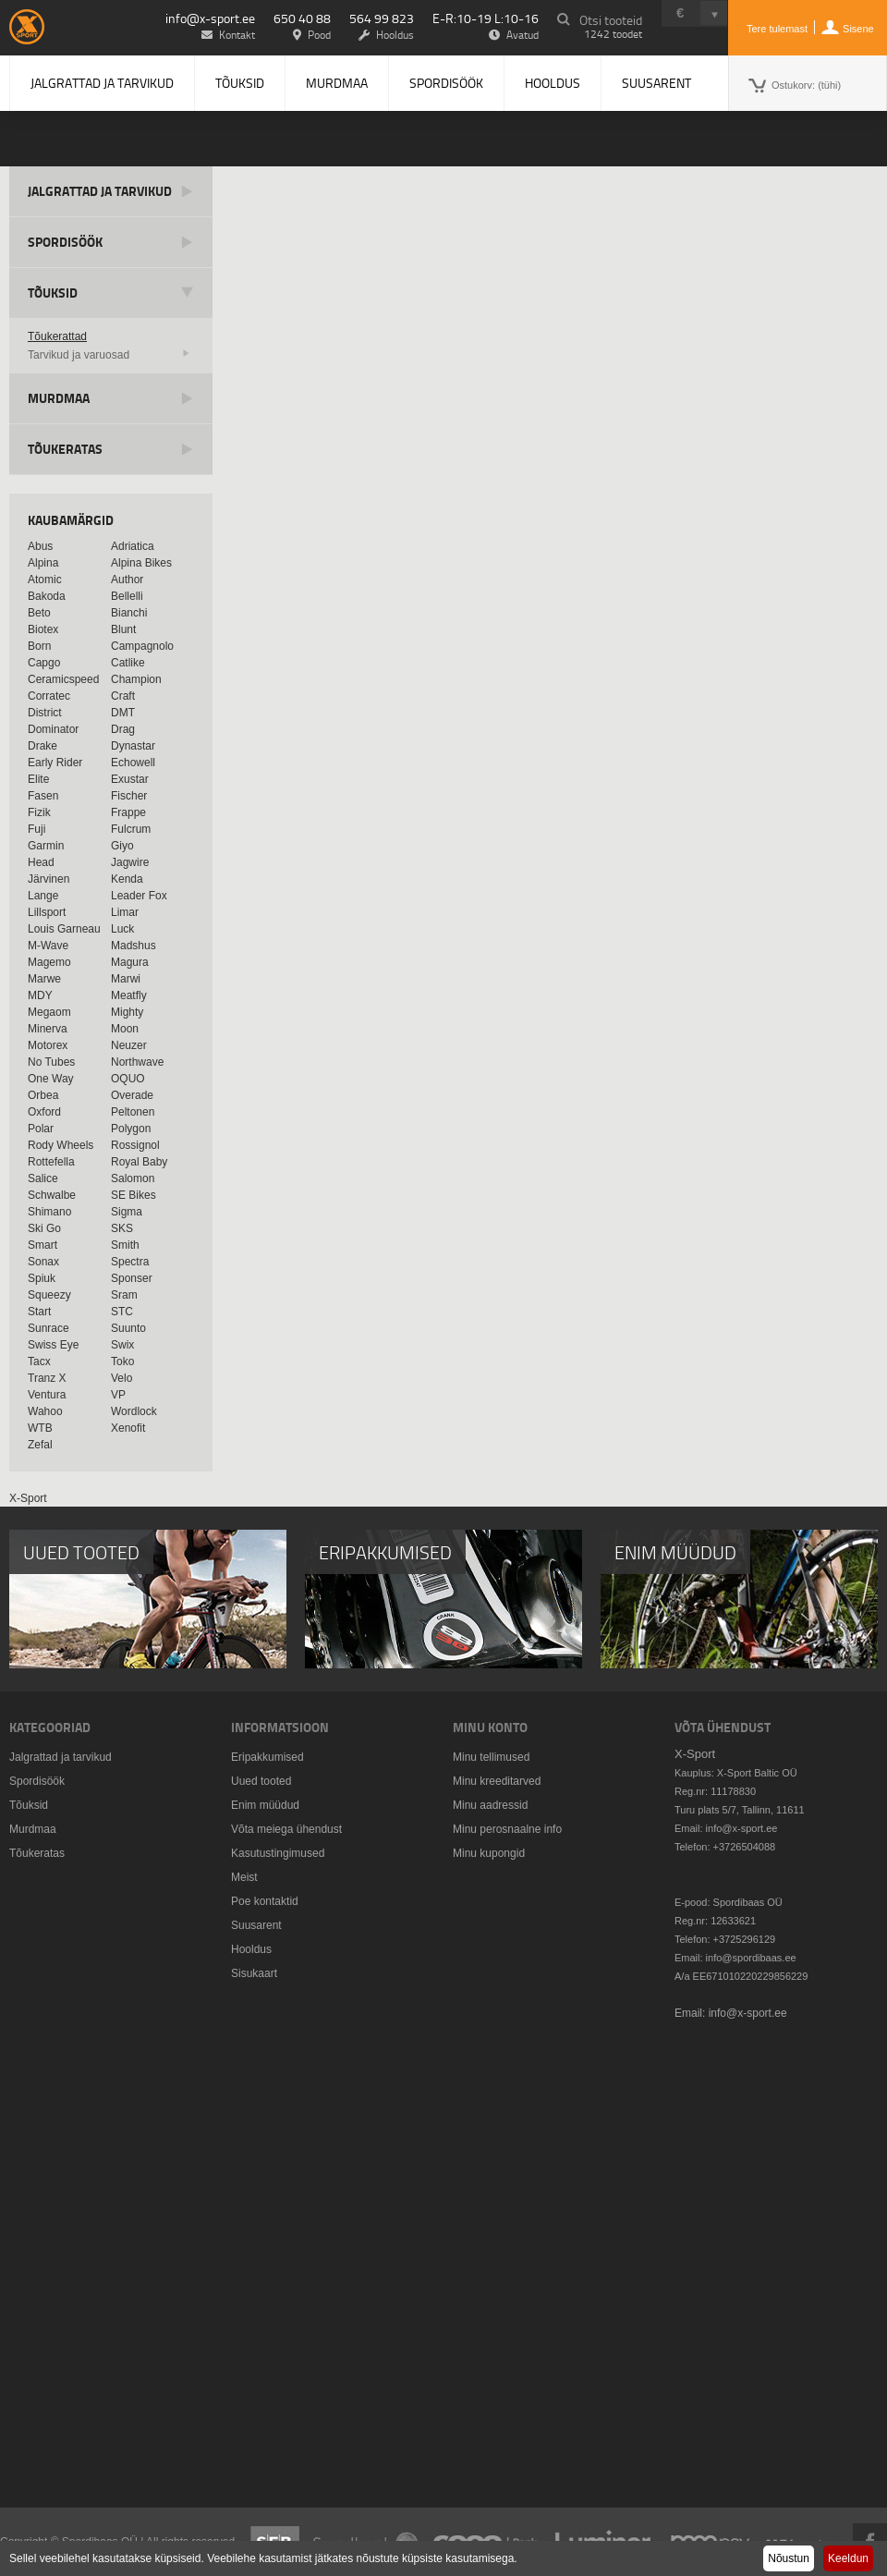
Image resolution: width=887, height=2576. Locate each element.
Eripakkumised (267, 1757)
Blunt (123, 629)
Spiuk (41, 1278)
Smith (125, 1245)
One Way (51, 1078)
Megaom (49, 1012)
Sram (124, 1294)
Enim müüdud (265, 1805)
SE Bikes (133, 1195)
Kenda (127, 879)
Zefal (40, 1444)
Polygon (131, 1128)
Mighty (127, 1012)
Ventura (47, 1394)
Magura (130, 962)
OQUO (128, 1078)
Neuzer (129, 1045)
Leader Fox (139, 895)
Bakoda (47, 596)
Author (127, 579)
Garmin (46, 845)
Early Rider (55, 762)
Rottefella (51, 1161)
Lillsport (47, 912)
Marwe (44, 978)
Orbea (43, 1095)
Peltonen (132, 1111)
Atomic (45, 579)
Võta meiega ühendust (286, 1829)
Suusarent (656, 83)
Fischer (129, 795)
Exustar (130, 779)
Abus (40, 546)
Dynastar (133, 745)
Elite (38, 779)
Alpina (43, 562)
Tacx (39, 1361)
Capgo (44, 662)
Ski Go (44, 1228)
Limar (125, 912)
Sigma (126, 1211)
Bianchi (129, 612)
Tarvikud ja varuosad (78, 354)
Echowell (133, 762)
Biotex (43, 629)
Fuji (36, 829)
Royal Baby (139, 1161)
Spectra (130, 1261)
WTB (40, 1428)
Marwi (125, 978)
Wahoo (45, 1411)
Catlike (128, 662)
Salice (43, 1178)
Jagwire (130, 862)
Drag (123, 729)
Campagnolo (142, 646)
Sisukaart (254, 1973)
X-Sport (28, 1498)
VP (118, 1394)
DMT (123, 712)
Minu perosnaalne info (507, 1829)
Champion (136, 679)
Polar (41, 1128)
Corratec (49, 696)
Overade (132, 1095)
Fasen (43, 795)
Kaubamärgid (71, 520)
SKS (122, 1228)
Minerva (47, 1028)
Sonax (43, 1261)
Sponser (131, 1278)
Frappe (128, 812)
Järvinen (48, 879)
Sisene (858, 28)
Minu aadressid (490, 1805)
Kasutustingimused (277, 1853)
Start (39, 1311)
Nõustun (788, 2558)
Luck (122, 928)
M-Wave (48, 945)
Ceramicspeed (63, 679)
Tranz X (47, 1378)
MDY (40, 995)
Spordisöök (446, 83)
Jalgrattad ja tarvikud (102, 83)
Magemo (49, 962)
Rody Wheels (60, 1145)
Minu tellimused (491, 1757)
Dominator (53, 729)
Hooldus (552, 83)
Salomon (132, 1178)
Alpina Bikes (141, 562)
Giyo (122, 845)
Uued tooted (261, 1781)
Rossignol (135, 1145)
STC (122, 1311)
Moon (125, 1028)
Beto (39, 612)
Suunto (128, 1328)
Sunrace (48, 1328)
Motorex (47, 1045)
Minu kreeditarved (497, 1781)
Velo (121, 1378)
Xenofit (128, 1428)
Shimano (49, 1211)
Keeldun (848, 2558)
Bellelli (127, 596)
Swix (122, 1344)
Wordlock (134, 1411)
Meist (244, 1877)
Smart (42, 1245)
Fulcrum (131, 829)
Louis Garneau (64, 928)
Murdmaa (337, 83)
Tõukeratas (65, 448)
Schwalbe (52, 1195)
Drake (42, 745)
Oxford (44, 1111)
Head (41, 862)
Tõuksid (239, 83)
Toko (122, 1361)
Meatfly (129, 995)
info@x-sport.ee (210, 18)
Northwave (137, 1062)
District (45, 712)
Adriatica (132, 546)
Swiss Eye (53, 1344)
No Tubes (51, 1062)
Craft (123, 696)
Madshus (133, 945)
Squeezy (49, 1294)
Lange (43, 895)
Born (39, 646)
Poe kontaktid (264, 1901)
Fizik (39, 812)
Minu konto (490, 1727)
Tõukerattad (57, 336)
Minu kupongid (489, 1853)
